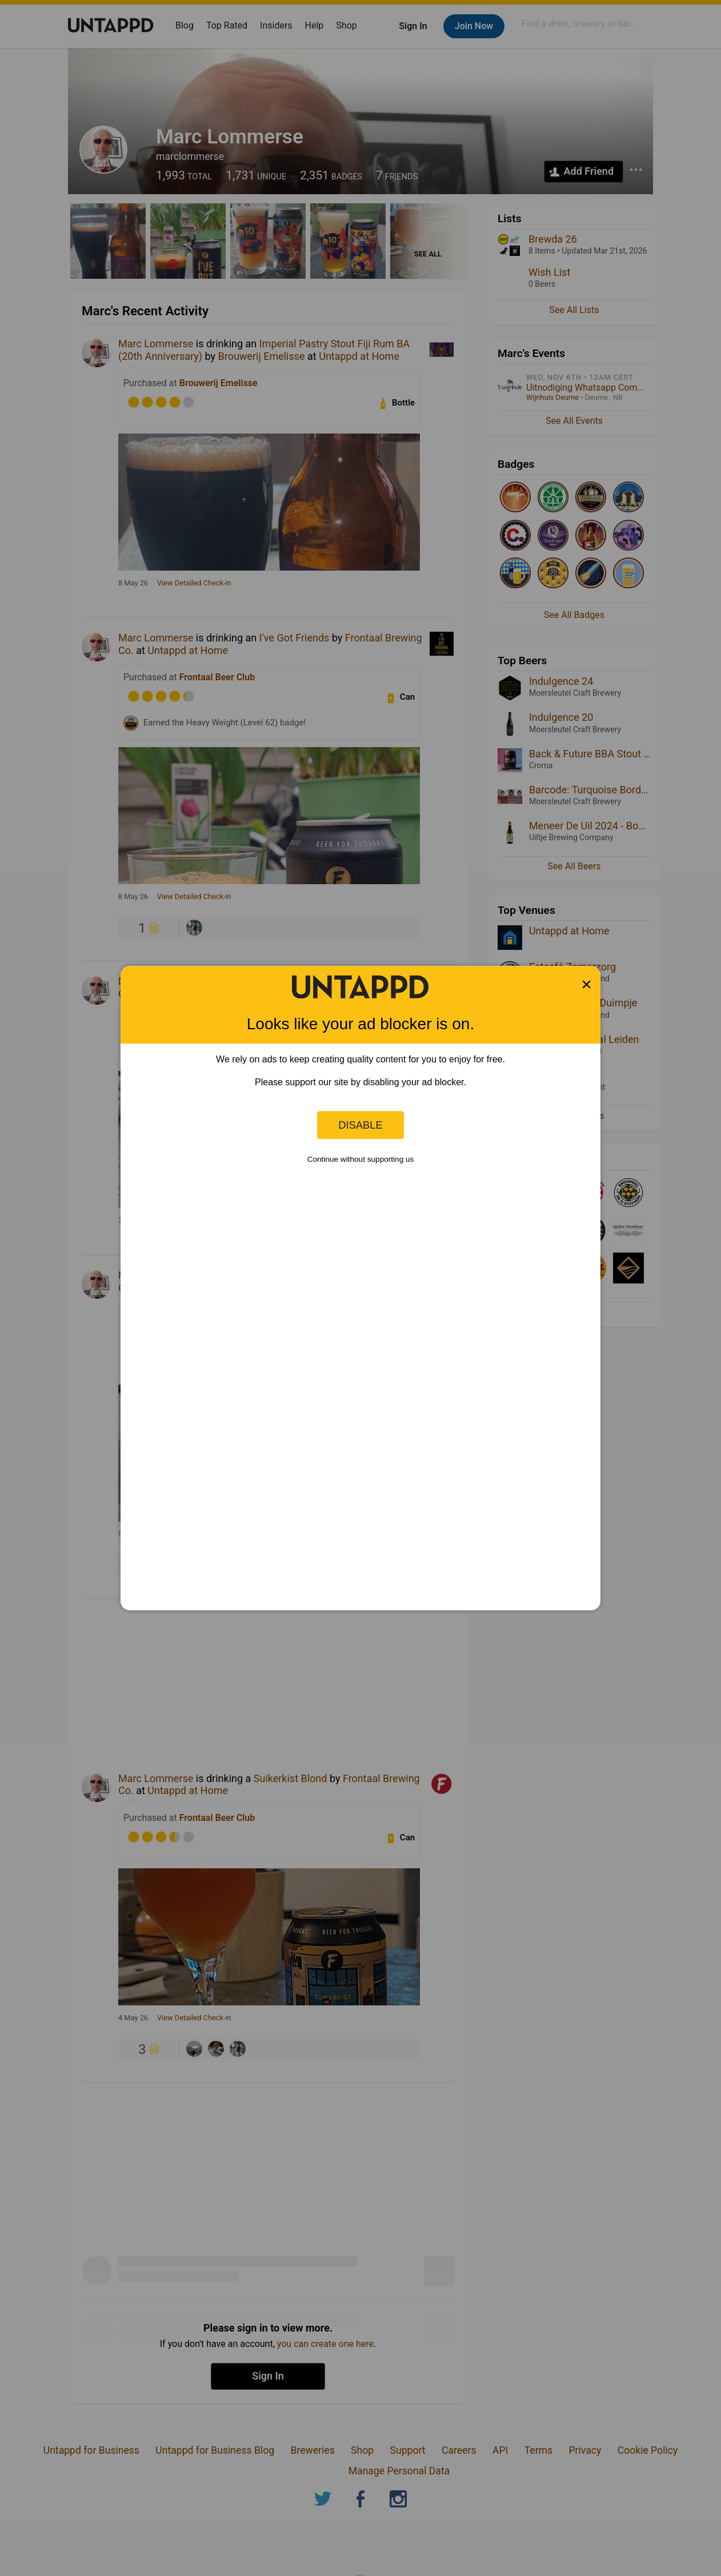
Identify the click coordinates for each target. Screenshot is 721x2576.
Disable (360, 1125)
